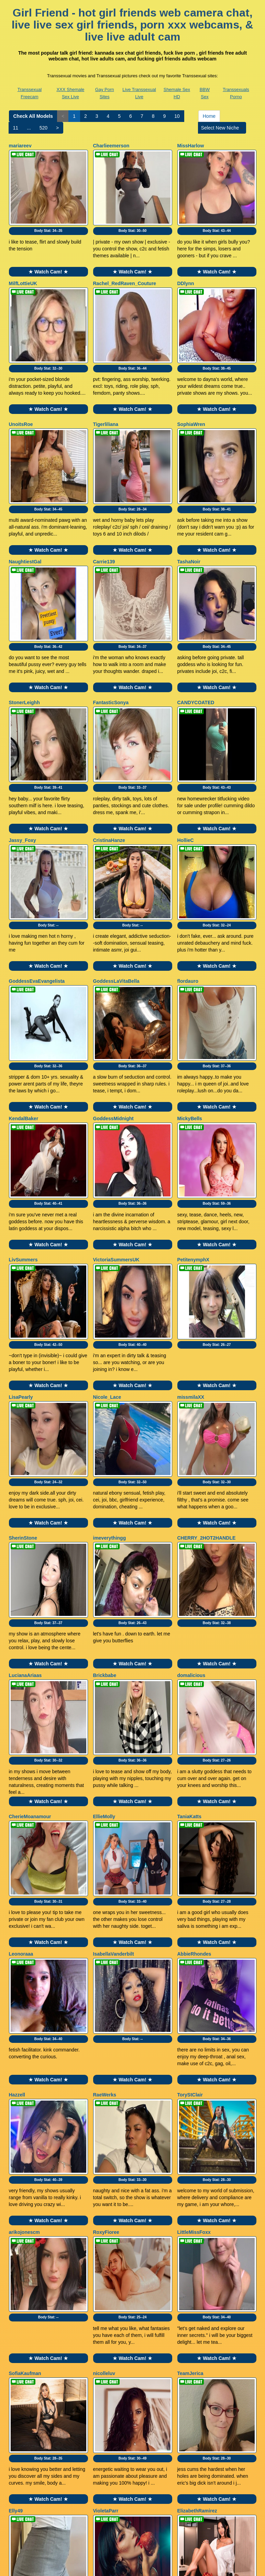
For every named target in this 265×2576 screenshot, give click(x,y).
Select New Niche (222, 128)
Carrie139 (104, 510)
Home (209, 116)
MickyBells (189, 998)
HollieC (185, 754)
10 (177, 116)
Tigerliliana (106, 390)
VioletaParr (106, 2218)
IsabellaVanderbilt (113, 1730)
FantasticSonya (111, 634)
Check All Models (33, 116)
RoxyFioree (106, 1974)
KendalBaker (23, 998)
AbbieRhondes (194, 1730)
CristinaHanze (109, 754)
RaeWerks (104, 1854)
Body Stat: (48, 213)
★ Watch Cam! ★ (48, 254)
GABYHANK (191, 2342)
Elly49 (16, 2218)
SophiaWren (191, 390)
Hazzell (17, 1854)
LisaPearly (21, 1242)
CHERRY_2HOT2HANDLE (206, 1366)
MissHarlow (190, 145)
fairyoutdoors (108, 2342)
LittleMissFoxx (194, 1974)
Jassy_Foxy (22, 754)
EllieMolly (104, 1610)
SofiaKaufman (25, 2098)
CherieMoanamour (30, 1610)
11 (16, 128)
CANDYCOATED (195, 634)
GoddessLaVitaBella (116, 878)
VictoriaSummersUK (116, 1122)
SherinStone (23, 1366)
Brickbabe (105, 1486)
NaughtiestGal (25, 510)
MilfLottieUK (23, 266)
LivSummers (23, 1122)
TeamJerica (190, 2098)
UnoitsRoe (21, 390)
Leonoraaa (21, 1730)
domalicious (191, 1486)
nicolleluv (104, 2098)
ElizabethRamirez (197, 2218)
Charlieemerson (111, 145)
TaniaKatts (189, 1610)
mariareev (20, 145)
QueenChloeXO (26, 2342)
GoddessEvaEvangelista (37, 878)
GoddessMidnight (113, 998)
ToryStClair (190, 1854)
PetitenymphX (193, 1122)
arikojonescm (24, 1974)
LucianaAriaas (25, 1486)
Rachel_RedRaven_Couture (124, 266)
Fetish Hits (157, 2565)
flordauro (187, 878)
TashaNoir (188, 510)
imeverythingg (109, 1366)
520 (43, 128)
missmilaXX (191, 1242)
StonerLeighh (24, 634)
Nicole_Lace (107, 1242)
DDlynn (185, 266)
